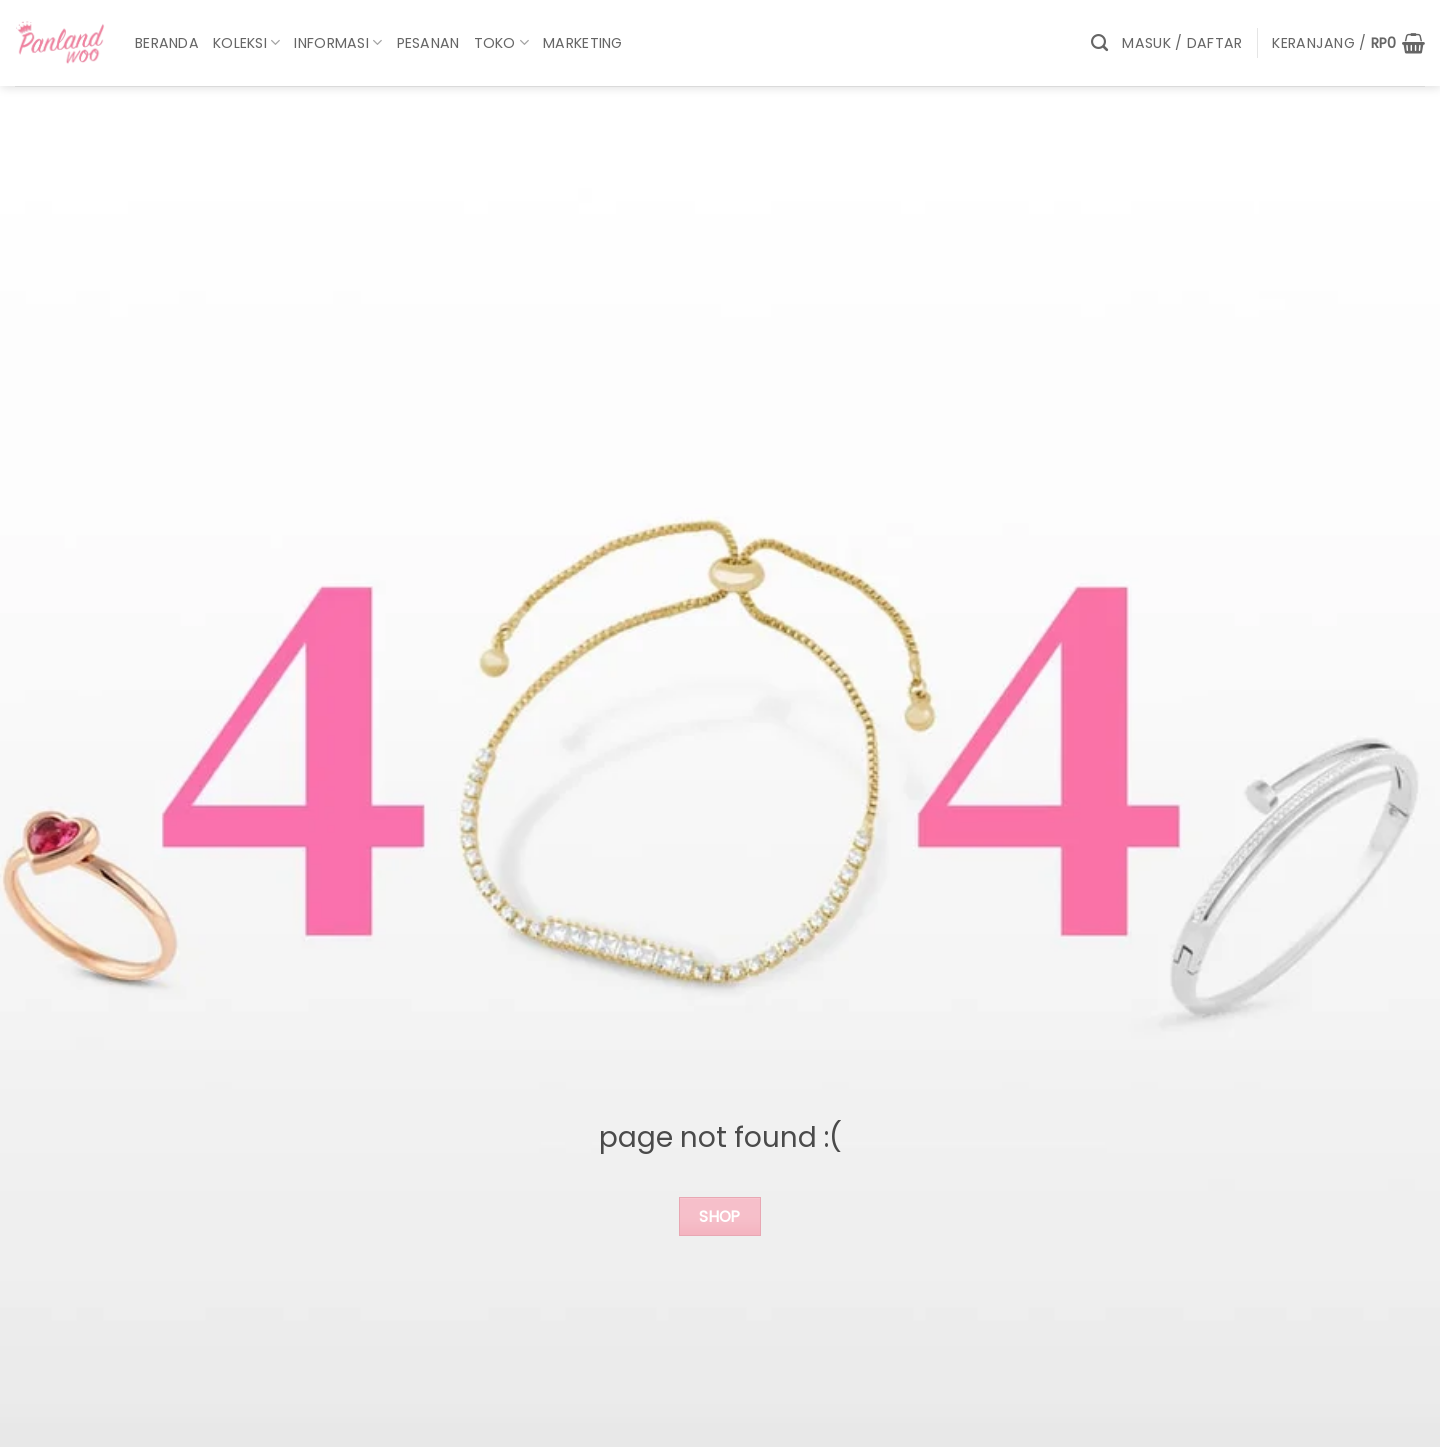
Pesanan (428, 43)
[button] (1182, 43)
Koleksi (246, 43)
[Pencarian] (1099, 43)
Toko (502, 43)
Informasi (338, 43)
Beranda (167, 43)
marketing (583, 43)
